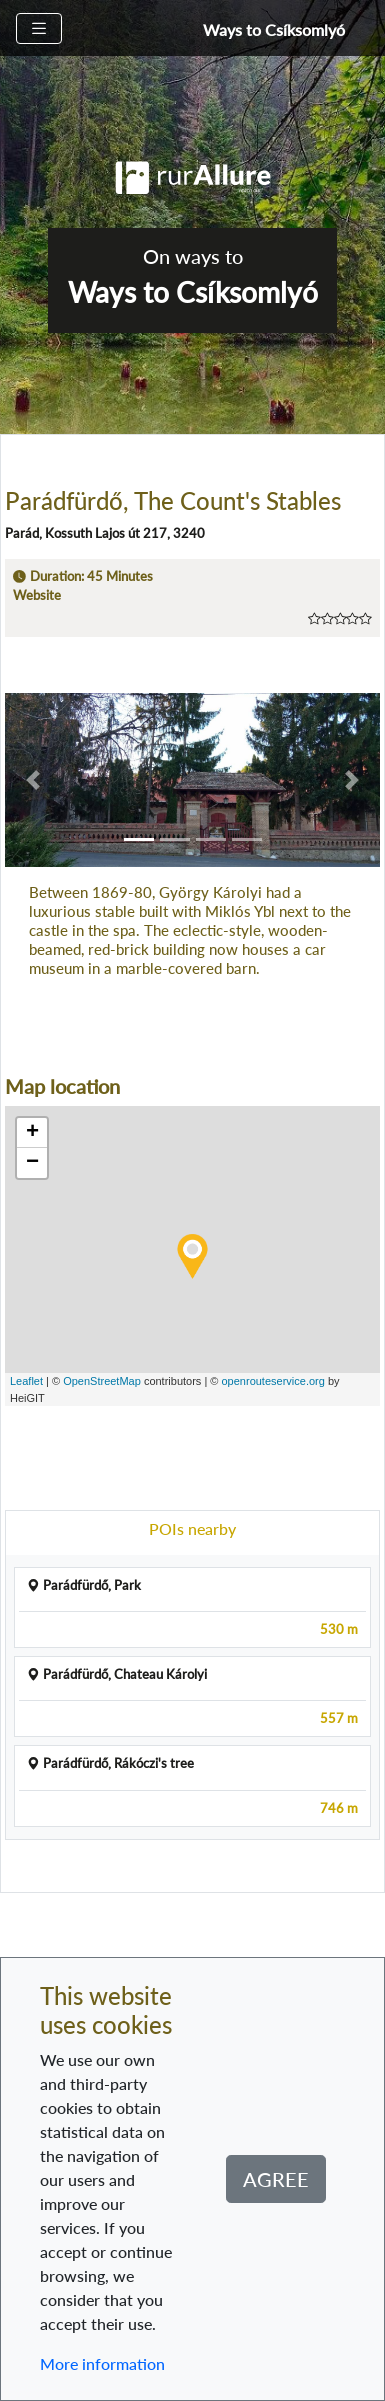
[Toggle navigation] (39, 28)
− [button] (32, 1163)
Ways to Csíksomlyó (274, 29)
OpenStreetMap (102, 1381)
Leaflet (26, 1381)
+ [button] (32, 1133)
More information (102, 2363)
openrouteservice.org (273, 1381)
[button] (33, 779)
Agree (276, 2179)
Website (37, 595)
